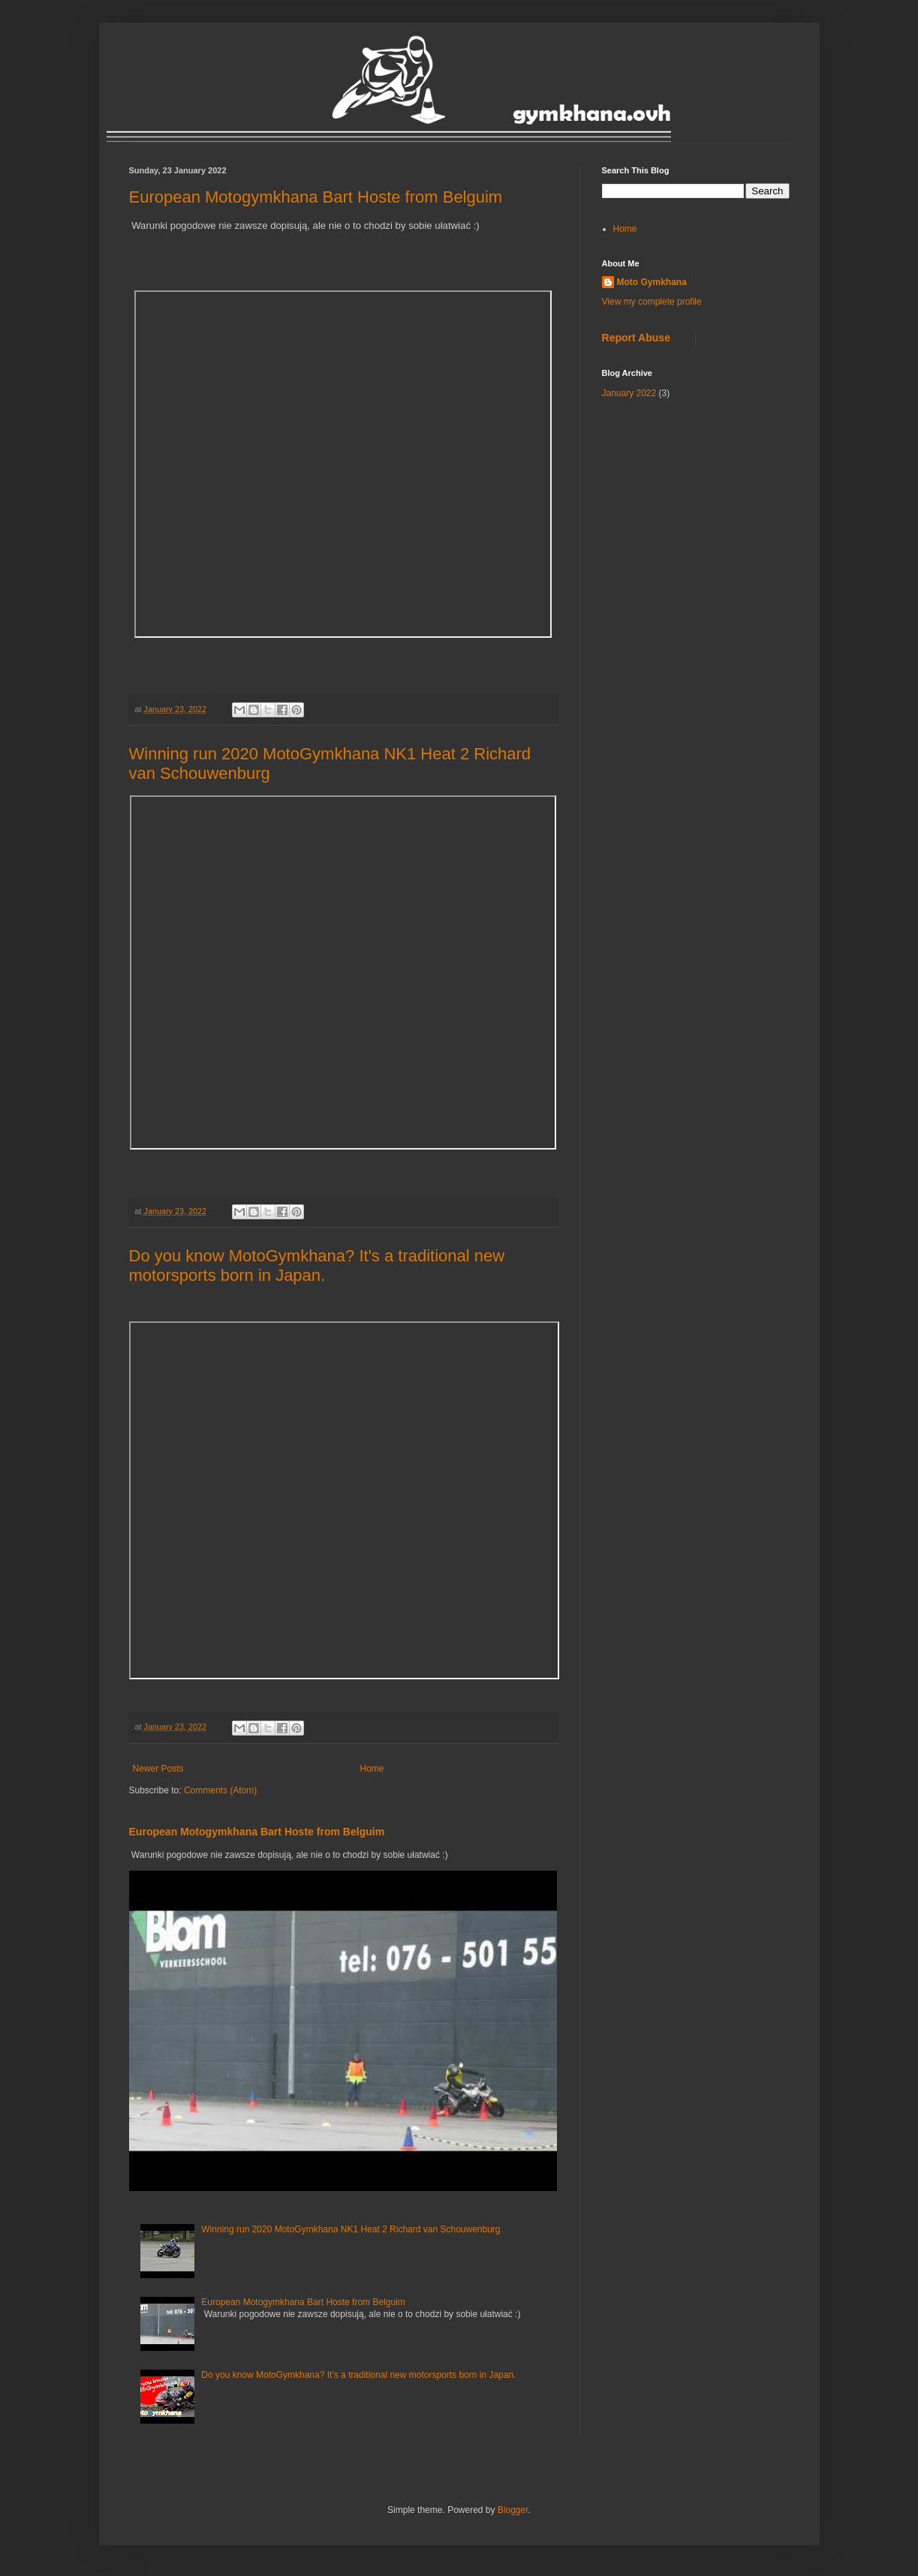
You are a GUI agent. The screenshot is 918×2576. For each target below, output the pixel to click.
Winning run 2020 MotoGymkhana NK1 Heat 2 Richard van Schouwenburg (350, 2229)
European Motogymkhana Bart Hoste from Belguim (316, 197)
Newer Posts (158, 1768)
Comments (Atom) (220, 1790)
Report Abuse (636, 338)
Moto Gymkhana (652, 282)
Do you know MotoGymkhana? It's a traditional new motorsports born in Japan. (317, 1265)
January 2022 (629, 393)
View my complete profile (652, 301)
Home (372, 1768)
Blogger (513, 2510)
